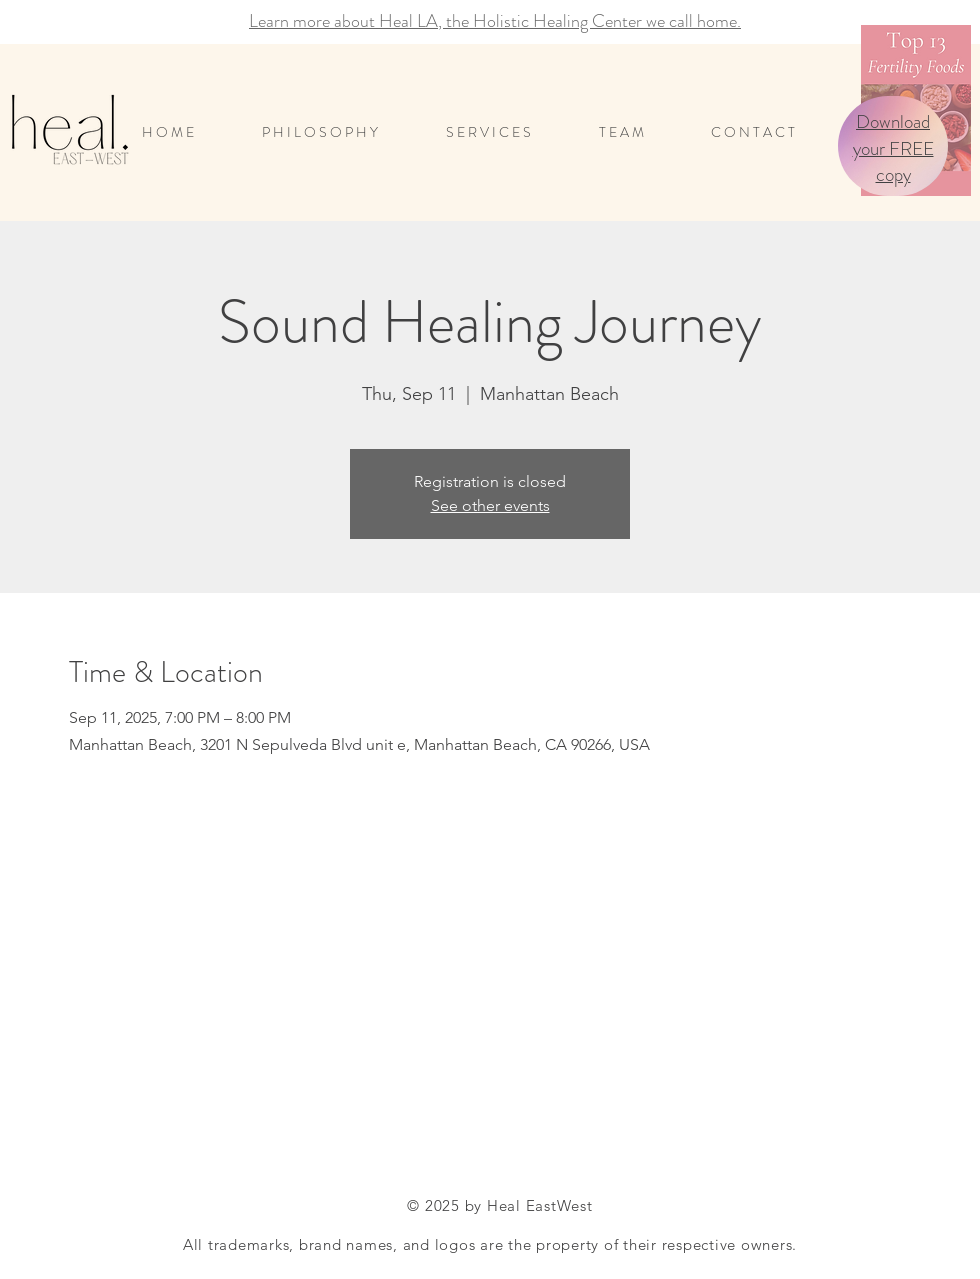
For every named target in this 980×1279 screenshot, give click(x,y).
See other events (490, 505)
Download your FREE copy (893, 148)
